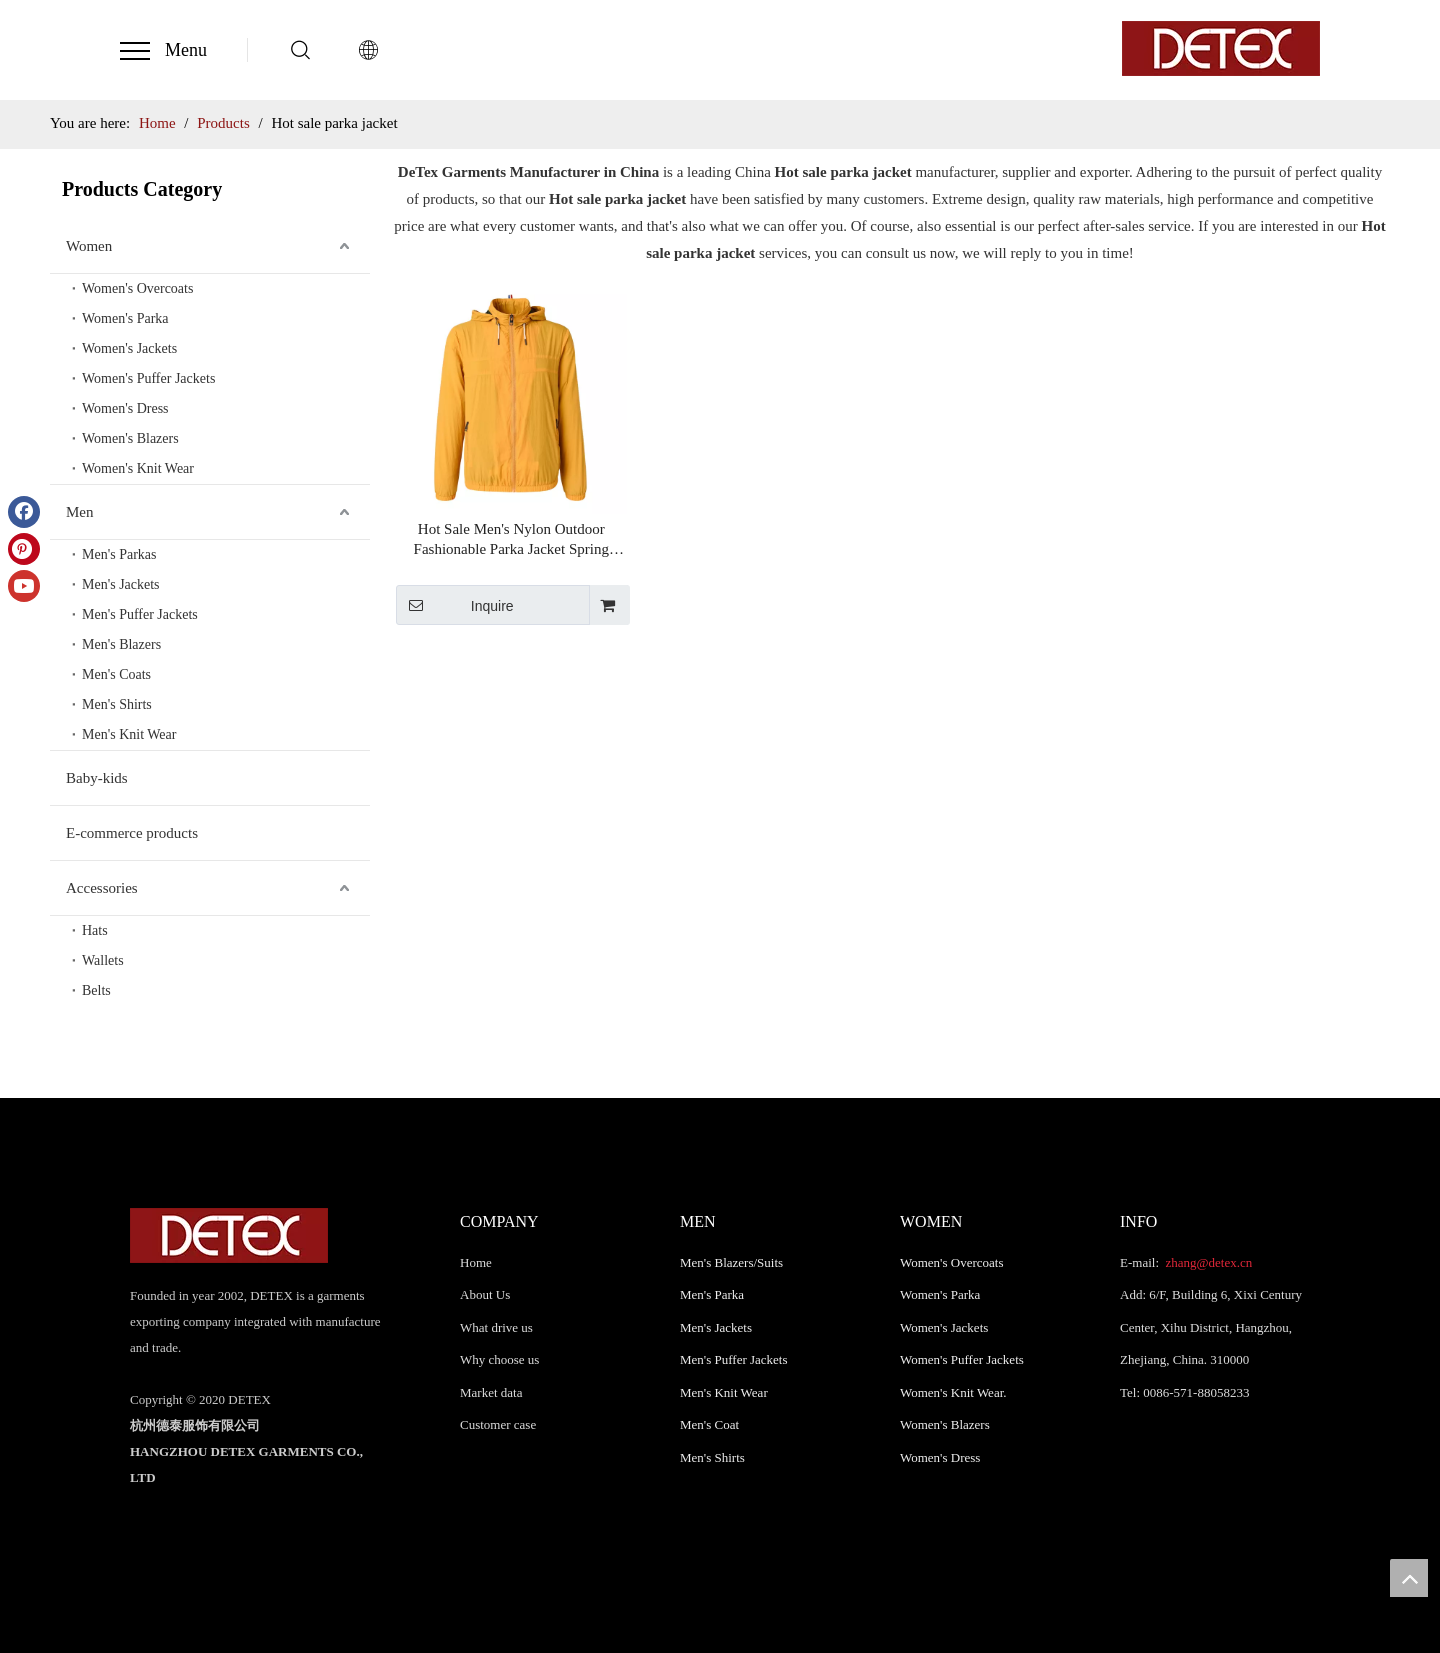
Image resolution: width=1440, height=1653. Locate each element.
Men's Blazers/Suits (731, 1262)
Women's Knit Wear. (953, 1392)
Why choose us (499, 1359)
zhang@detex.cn (1207, 1262)
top (1409, 1578)
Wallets (103, 960)
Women (89, 246)
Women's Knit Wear (138, 468)
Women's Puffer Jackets (148, 378)
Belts (96, 990)
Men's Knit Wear (129, 734)
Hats (95, 930)
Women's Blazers (130, 438)
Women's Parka (125, 318)
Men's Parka (712, 1294)
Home (476, 1262)
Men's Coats (116, 674)
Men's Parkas (119, 554)
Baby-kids (97, 778)
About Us (485, 1294)
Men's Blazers (121, 644)
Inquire (455, 605)
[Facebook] (24, 512)
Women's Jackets (129, 348)
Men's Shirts (117, 704)
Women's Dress (125, 408)
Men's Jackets (121, 584)
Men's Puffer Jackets (140, 614)
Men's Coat (709, 1424)
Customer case (498, 1424)
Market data (491, 1392)
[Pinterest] (24, 549)
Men (80, 512)
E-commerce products (132, 833)
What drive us (496, 1327)
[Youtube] (24, 586)
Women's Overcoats (137, 288)
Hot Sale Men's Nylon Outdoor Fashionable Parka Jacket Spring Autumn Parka (511, 540)
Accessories (102, 888)
